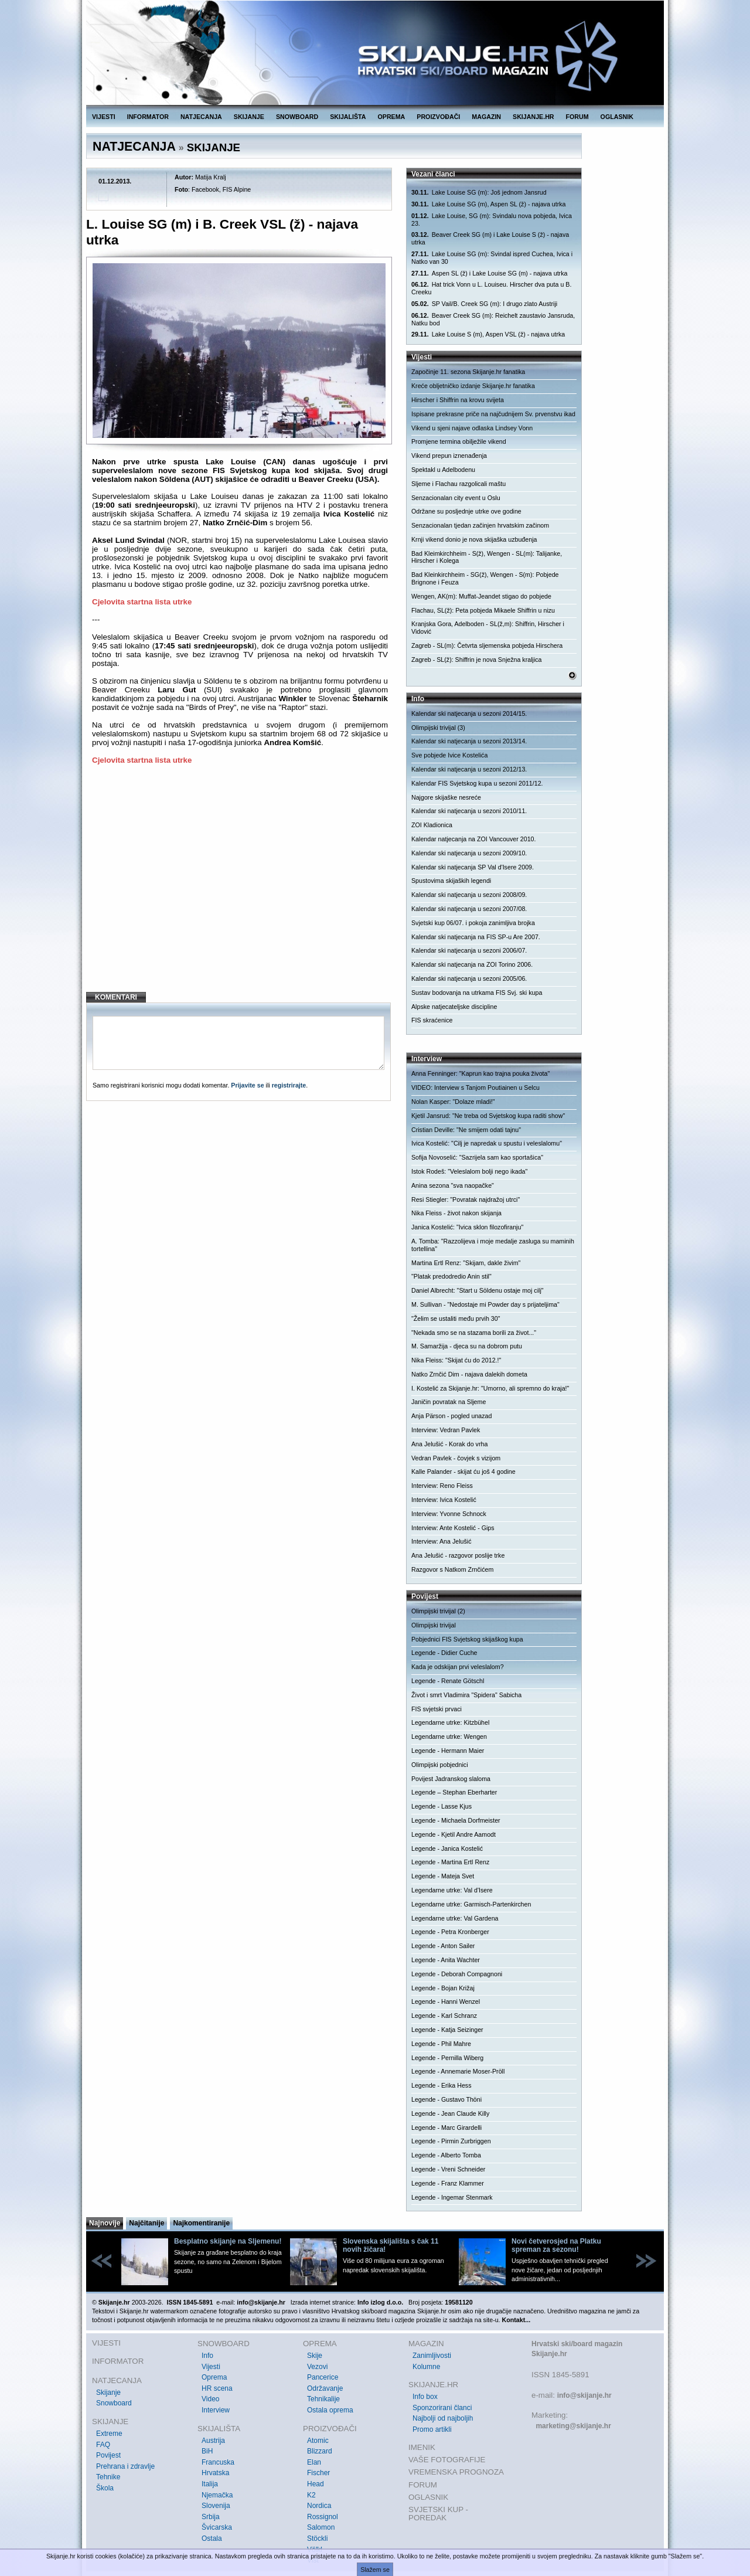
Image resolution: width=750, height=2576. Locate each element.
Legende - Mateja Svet (442, 1876)
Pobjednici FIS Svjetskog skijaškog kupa (467, 1639)
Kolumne (426, 2367)
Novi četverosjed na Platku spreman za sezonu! (556, 2245)
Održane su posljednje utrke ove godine (466, 511)
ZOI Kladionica (431, 824)
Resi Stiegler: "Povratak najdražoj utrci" (465, 1199)
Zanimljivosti (431, 2355)
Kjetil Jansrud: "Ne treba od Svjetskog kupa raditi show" (488, 1115)
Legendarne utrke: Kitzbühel (450, 1722)
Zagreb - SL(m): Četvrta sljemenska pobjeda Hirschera (486, 645)
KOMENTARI (116, 997)
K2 (311, 2495)
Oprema (214, 2377)
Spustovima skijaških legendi (451, 880)
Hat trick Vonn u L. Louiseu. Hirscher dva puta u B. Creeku (491, 288)
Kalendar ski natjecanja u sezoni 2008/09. (469, 894)
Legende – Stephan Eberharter (454, 1792)
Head (315, 2484)
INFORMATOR (148, 116)
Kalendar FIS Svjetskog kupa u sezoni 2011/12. (477, 783)
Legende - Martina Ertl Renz (450, 1861)
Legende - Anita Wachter (445, 1959)
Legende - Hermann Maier (447, 1750)
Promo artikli (432, 2429)
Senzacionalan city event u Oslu (455, 497)
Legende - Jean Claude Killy (450, 2113)
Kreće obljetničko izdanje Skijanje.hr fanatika (473, 385)
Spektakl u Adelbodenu (443, 469)
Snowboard (114, 2403)
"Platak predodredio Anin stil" (451, 1276)
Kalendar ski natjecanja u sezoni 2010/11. (469, 810)
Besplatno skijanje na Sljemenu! (227, 2241)
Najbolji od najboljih (442, 2418)
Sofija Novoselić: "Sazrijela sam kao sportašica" (477, 1157)
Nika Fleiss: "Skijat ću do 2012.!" (456, 1360)
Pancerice (322, 2377)
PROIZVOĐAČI (438, 116)
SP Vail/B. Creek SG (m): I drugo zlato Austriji (484, 304)
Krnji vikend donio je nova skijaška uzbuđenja (474, 539)
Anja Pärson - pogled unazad (451, 1415)
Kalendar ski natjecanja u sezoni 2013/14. (469, 741)
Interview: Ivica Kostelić (443, 1499)
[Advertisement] (240, 888)
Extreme (109, 2433)
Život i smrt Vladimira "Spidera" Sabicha (466, 1694)
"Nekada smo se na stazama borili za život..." (473, 1332)
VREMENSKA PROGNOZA (456, 2472)
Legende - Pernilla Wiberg (447, 2057)
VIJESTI (103, 116)
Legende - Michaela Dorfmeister (455, 1820)
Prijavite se (247, 1085)
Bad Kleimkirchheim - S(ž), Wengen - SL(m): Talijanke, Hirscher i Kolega (486, 557)
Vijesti (211, 2367)
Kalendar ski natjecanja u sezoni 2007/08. (469, 908)
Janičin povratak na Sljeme (448, 1401)
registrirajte (289, 1085)
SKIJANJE (249, 116)
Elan (314, 2462)
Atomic (318, 2440)
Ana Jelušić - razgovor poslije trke (457, 1555)
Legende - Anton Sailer (443, 1945)
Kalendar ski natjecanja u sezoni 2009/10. (469, 853)
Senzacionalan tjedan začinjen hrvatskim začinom (480, 525)
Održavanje (325, 2388)
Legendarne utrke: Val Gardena (455, 1918)
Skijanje (108, 2392)
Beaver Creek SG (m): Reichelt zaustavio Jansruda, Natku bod (493, 319)
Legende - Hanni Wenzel (445, 2001)
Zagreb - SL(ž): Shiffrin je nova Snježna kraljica (476, 659)
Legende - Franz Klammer (447, 2183)
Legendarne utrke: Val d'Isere (452, 1890)
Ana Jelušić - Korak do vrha (449, 1443)
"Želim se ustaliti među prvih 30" (455, 1318)
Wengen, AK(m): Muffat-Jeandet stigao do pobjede (481, 596)
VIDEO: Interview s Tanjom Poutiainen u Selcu (475, 1087)
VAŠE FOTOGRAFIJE (446, 2459)
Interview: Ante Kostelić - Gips (453, 1527)
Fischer (318, 2473)
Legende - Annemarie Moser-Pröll (457, 2071)
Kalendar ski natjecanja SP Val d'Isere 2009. (472, 867)
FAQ (103, 2445)
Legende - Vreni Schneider (448, 2169)
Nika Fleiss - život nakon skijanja (456, 1212)
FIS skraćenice (431, 1020)
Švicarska (217, 2527)
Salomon (321, 2527)
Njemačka (217, 2495)
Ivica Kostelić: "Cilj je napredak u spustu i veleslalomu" (486, 1143)
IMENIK (421, 2447)
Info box (425, 2397)
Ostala (212, 2538)
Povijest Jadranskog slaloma (450, 1778)
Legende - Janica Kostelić (447, 1848)
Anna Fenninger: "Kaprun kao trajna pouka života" (480, 1073)
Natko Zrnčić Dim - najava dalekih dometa (469, 1374)
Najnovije (104, 2223)
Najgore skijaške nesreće (446, 797)
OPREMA (391, 116)
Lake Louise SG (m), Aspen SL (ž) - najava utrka (488, 204)
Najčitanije (146, 2223)
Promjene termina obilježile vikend (458, 441)
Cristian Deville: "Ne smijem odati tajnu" (466, 1129)
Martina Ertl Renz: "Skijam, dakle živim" (465, 1262)
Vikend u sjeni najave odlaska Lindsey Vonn (472, 427)
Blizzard (319, 2451)
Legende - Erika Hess (441, 2085)
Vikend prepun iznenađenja (449, 455)
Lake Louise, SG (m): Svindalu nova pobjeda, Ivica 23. (491, 219)
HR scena (217, 2388)
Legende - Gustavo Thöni (446, 2099)
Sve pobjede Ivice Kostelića (449, 755)
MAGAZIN (486, 116)
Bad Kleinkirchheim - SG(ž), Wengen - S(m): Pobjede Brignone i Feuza (485, 578)
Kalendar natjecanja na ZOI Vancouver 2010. (473, 838)
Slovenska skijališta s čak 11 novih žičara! (390, 2245)
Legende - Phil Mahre (441, 2043)
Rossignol (322, 2517)
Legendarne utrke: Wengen (449, 1736)
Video (210, 2399)
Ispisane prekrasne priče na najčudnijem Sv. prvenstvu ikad (493, 413)
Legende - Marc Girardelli (446, 2127)
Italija (210, 2484)
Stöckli (317, 2538)
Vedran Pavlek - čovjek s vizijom (455, 1458)
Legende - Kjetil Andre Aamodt (453, 1834)
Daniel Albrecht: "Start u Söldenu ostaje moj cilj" (477, 1290)
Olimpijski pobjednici (439, 1764)
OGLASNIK (617, 116)
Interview (216, 2410)
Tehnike (108, 2477)
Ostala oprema (330, 2410)
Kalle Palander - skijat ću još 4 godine (463, 1471)
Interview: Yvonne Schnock (448, 1513)
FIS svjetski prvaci (436, 1708)
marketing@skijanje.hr (573, 2426)
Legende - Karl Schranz (444, 2015)
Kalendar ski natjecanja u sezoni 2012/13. (469, 769)
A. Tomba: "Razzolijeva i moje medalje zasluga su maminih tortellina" (492, 1245)
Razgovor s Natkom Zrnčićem (452, 1569)
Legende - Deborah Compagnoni (456, 1973)
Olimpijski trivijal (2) (438, 1611)
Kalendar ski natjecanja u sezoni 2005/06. (469, 978)
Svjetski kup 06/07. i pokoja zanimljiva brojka (473, 922)
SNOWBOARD (297, 116)
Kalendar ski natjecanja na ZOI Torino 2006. (472, 964)
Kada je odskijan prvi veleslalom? (457, 1666)
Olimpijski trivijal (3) (438, 727)
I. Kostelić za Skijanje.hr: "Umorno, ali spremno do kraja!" (490, 1388)
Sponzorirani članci (442, 2408)
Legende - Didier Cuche (444, 1652)
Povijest (108, 2455)
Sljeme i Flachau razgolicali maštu (458, 483)
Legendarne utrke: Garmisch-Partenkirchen (471, 1904)
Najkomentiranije (201, 2223)
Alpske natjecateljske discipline (454, 1006)
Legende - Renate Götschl (447, 1680)
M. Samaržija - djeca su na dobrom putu (466, 1346)
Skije (314, 2355)
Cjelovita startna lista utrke (142, 601)
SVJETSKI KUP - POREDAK (438, 2513)
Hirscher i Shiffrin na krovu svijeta (457, 399)
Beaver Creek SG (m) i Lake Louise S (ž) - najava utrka (490, 238)
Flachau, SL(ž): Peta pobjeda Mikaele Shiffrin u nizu (483, 610)
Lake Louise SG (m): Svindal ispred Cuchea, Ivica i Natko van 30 (491, 257)
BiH (207, 2451)
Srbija (211, 2517)
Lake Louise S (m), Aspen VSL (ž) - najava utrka (488, 334)
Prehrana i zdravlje (125, 2466)
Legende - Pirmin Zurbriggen (451, 2141)
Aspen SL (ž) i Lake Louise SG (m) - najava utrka (489, 273)
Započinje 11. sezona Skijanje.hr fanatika (468, 371)
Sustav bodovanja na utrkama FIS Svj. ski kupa (476, 992)
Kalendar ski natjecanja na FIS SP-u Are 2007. (475, 936)
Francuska (218, 2462)
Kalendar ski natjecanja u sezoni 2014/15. (469, 713)
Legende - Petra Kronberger (450, 1931)
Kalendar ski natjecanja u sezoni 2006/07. (469, 950)
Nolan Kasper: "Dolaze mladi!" (453, 1101)
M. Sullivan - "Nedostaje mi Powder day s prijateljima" (485, 1304)
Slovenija (216, 2506)
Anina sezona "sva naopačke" (452, 1185)
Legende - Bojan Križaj (443, 1988)
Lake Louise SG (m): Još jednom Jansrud (479, 192)
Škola (105, 2488)
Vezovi (317, 2367)
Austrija (213, 2440)
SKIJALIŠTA (348, 116)
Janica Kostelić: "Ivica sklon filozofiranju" (467, 1227)
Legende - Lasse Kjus (441, 1806)
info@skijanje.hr (584, 2395)
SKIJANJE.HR (533, 116)
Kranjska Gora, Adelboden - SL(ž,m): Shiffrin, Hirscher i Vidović (487, 627)
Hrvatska (215, 2473)
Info (207, 2355)
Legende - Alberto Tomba (446, 2155)
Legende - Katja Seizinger (447, 2029)
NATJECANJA (201, 116)
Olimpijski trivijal (433, 1625)
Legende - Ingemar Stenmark (452, 2197)
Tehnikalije (323, 2399)
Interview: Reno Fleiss (442, 1485)
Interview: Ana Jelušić (441, 1541)
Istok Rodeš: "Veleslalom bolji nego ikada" (469, 1171)
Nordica (319, 2506)
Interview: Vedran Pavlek (445, 1429)
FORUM (577, 116)
